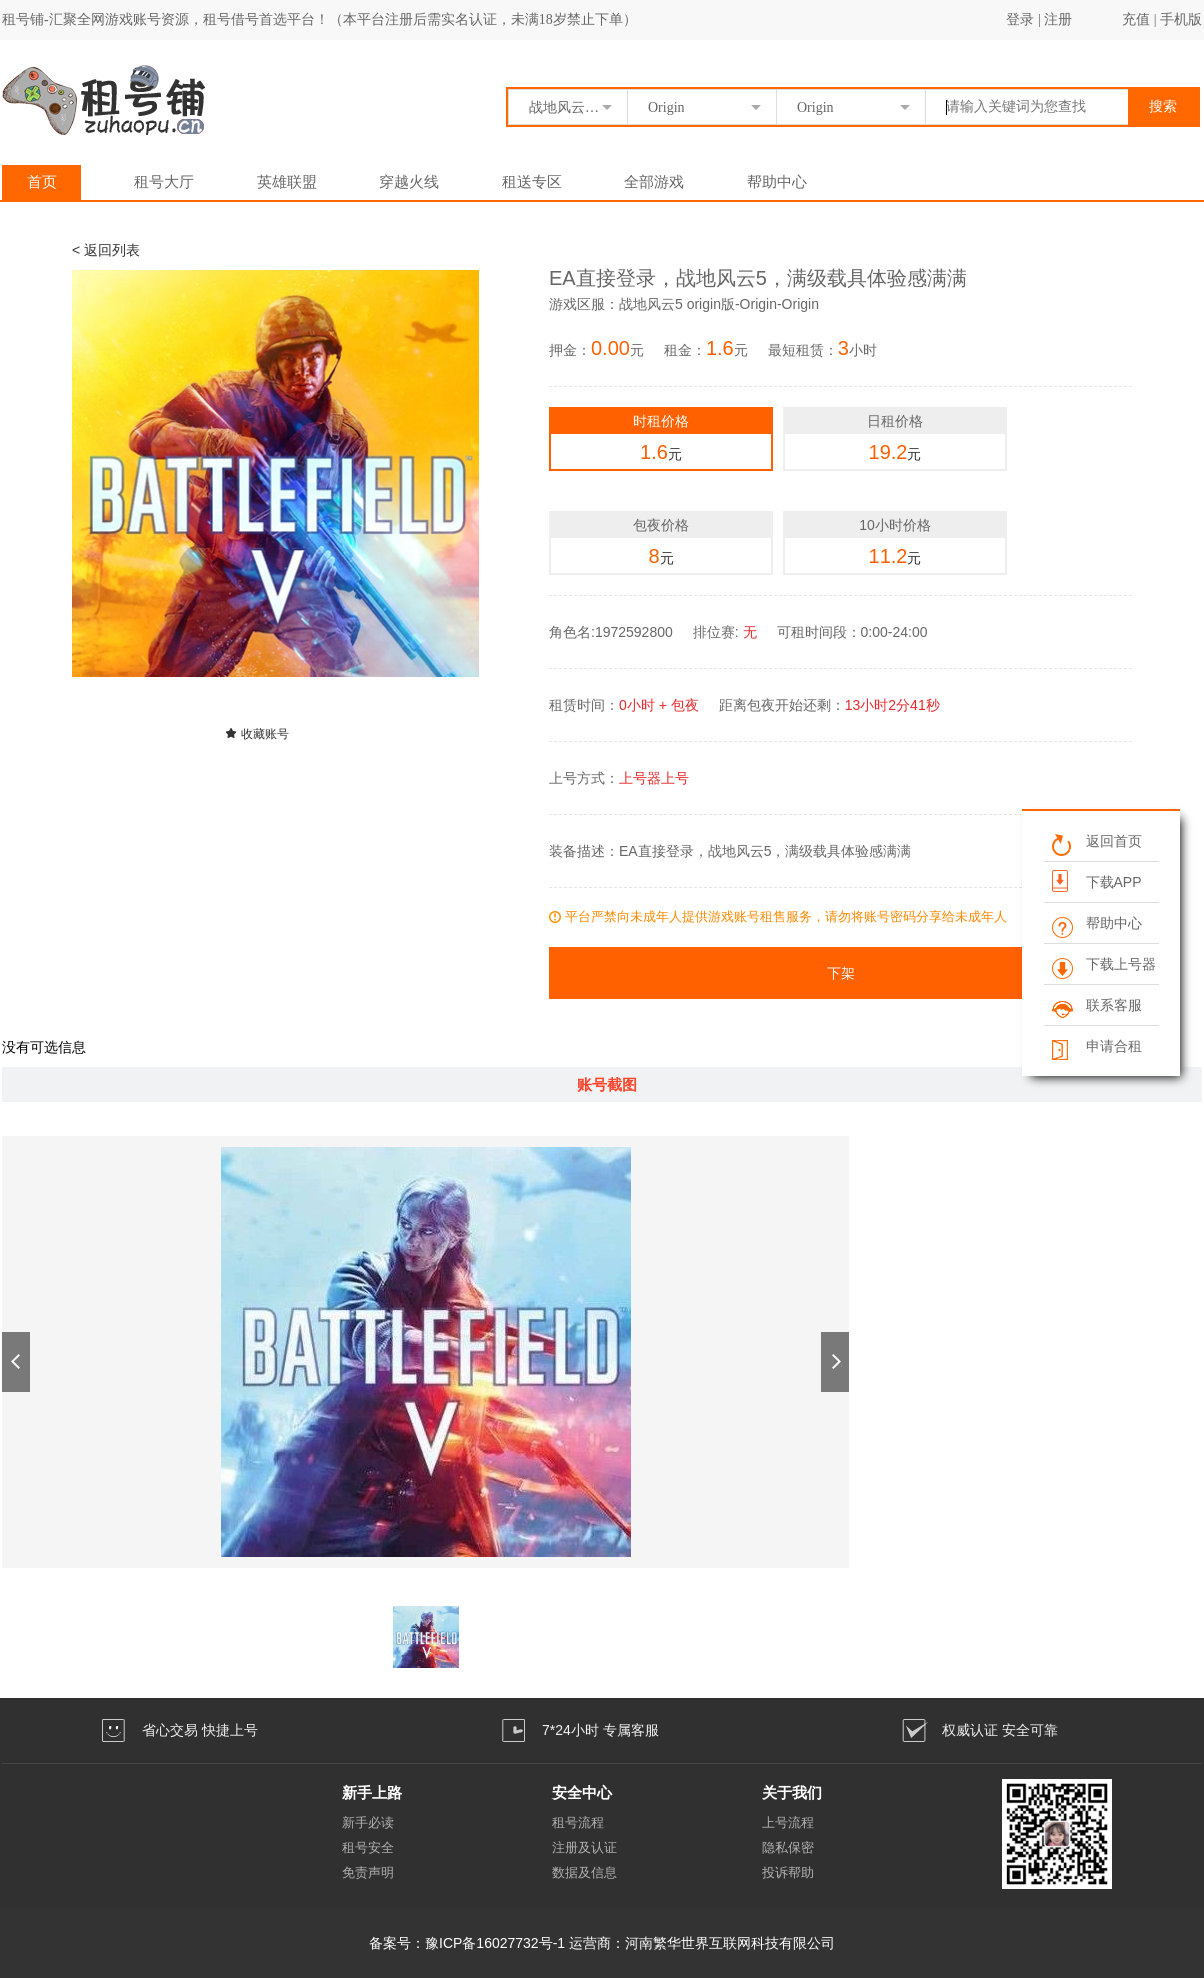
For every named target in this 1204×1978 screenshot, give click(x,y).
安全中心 (582, 1792)
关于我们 (792, 1792)
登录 (1020, 19)
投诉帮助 (788, 1872)
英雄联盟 (287, 182)
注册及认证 (584, 1847)
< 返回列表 (106, 250)
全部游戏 (654, 182)
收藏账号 (256, 734)
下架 (841, 973)
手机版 (1181, 19)
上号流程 (788, 1822)
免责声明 (368, 1872)
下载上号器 (1103, 965)
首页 (42, 182)
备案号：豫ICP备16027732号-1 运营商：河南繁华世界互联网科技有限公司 (602, 1943)
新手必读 (368, 1822)
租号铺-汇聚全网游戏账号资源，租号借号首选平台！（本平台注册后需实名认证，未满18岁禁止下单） (319, 19)
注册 (1058, 19)
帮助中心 (777, 182)
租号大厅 (164, 182)
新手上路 (372, 1792)
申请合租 (1096, 1047)
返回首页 (1096, 842)
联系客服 (1096, 1006)
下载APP (1096, 881)
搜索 (1163, 106)
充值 (1136, 19)
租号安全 (368, 1847)
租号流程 (578, 1822)
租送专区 (532, 182)
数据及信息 (584, 1872)
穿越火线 (409, 182)
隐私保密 (788, 1847)
